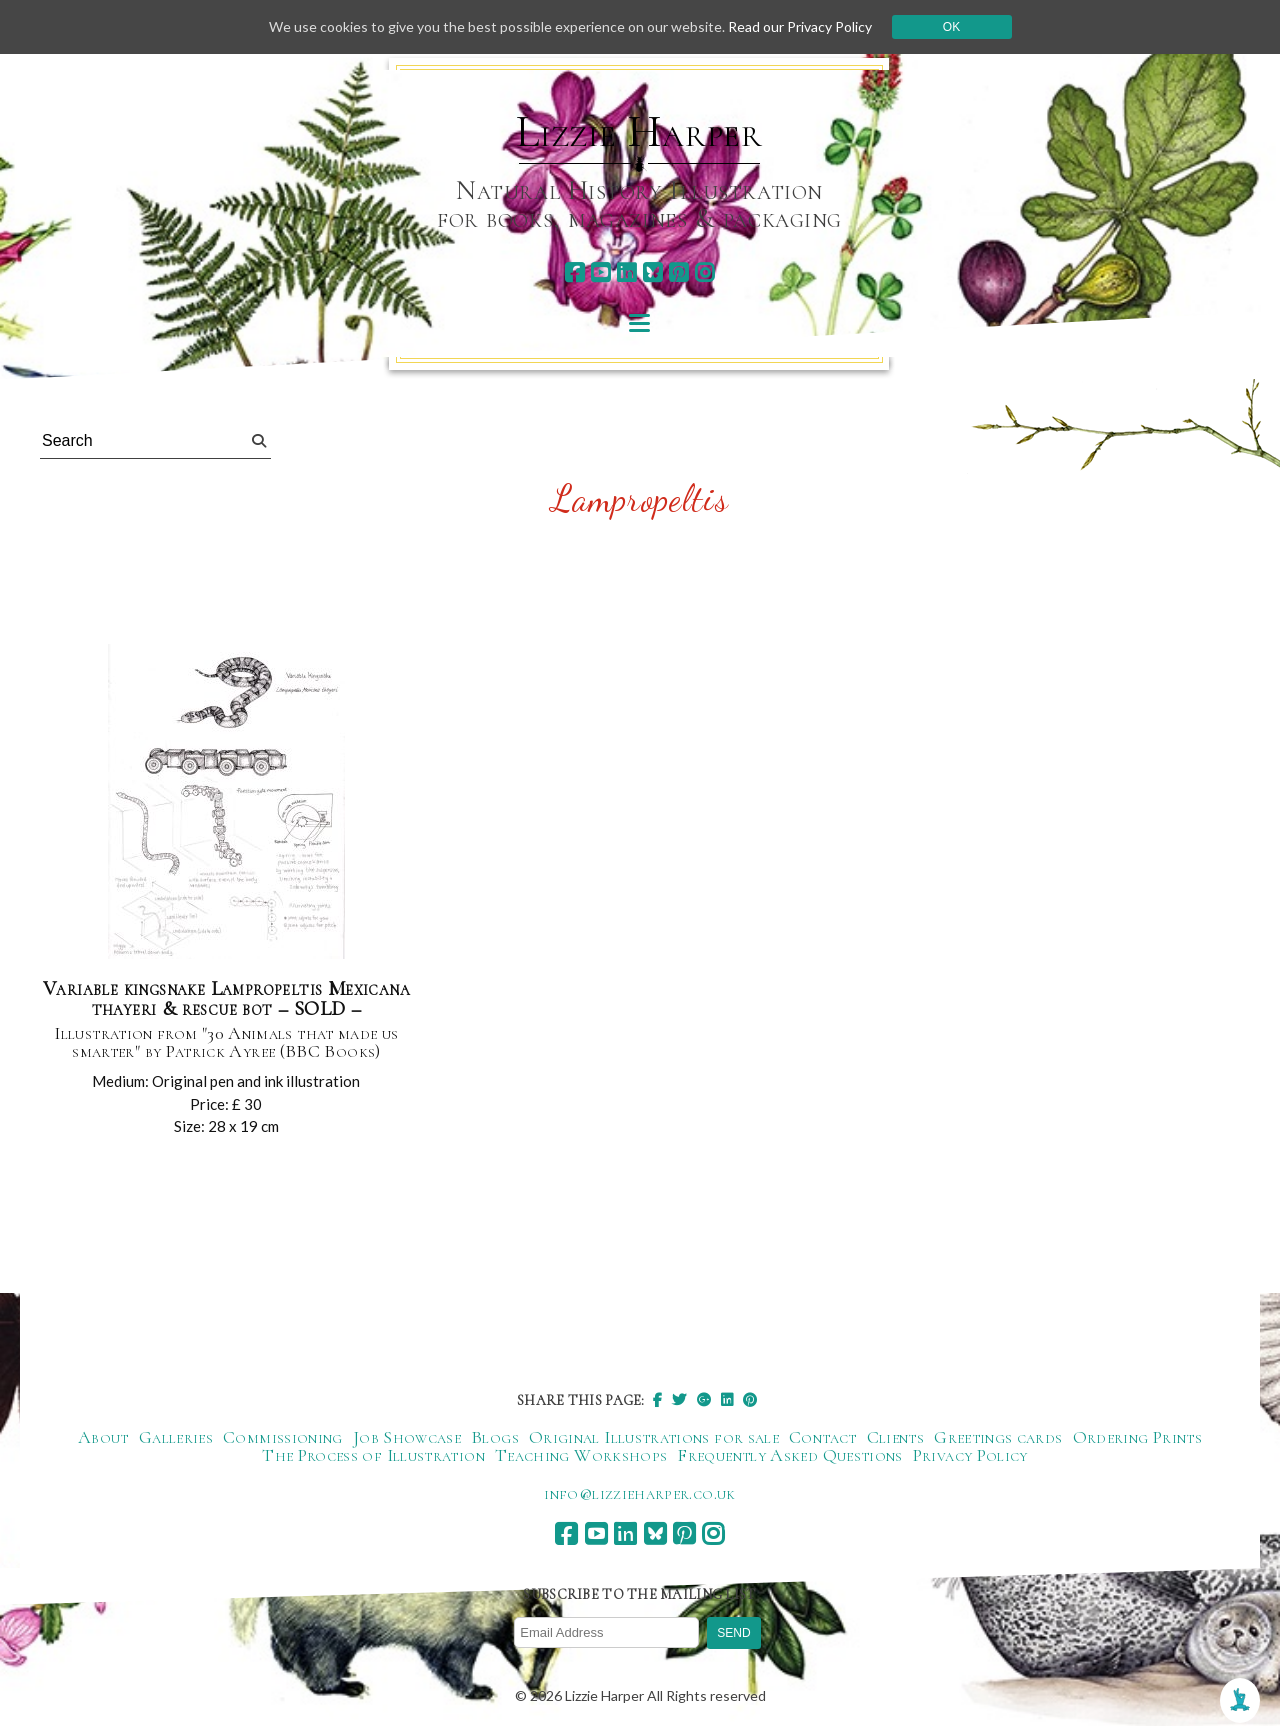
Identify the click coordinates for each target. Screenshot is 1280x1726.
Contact (823, 1437)
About (103, 1437)
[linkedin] (626, 272)
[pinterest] (678, 272)
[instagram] (704, 272)
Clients (896, 1437)
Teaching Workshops (581, 1455)
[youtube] (600, 272)
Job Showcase (407, 1437)
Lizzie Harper (639, 132)
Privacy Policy (970, 1455)
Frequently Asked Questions (789, 1455)
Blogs (495, 1437)
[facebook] (574, 272)
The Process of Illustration (373, 1455)
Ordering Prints (1137, 1437)
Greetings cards (998, 1437)
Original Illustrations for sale (654, 1437)
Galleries (176, 1437)
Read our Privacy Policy (800, 26)
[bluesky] (652, 272)
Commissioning (283, 1437)
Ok (951, 27)
